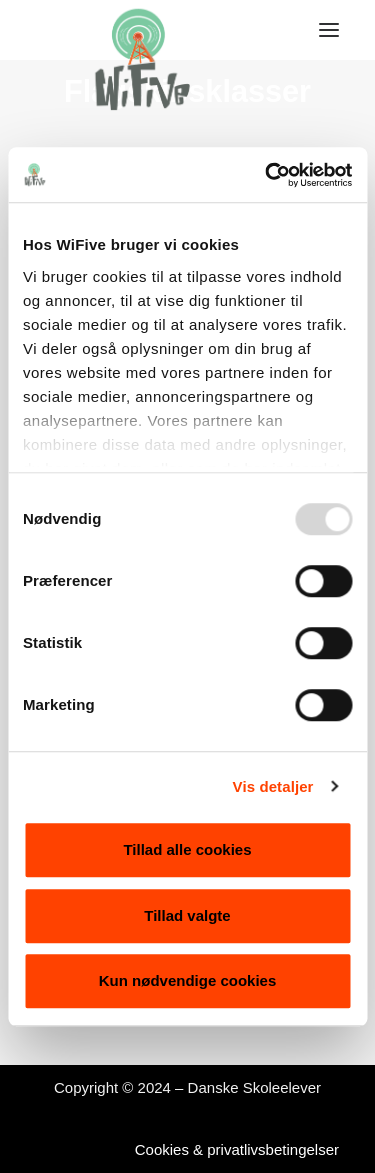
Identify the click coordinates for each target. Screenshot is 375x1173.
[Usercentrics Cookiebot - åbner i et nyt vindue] (267, 175)
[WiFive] (136, 30)
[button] (329, 30)
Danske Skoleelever (254, 1087)
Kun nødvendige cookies (188, 980)
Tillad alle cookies (187, 849)
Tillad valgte (187, 915)
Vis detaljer (273, 786)
